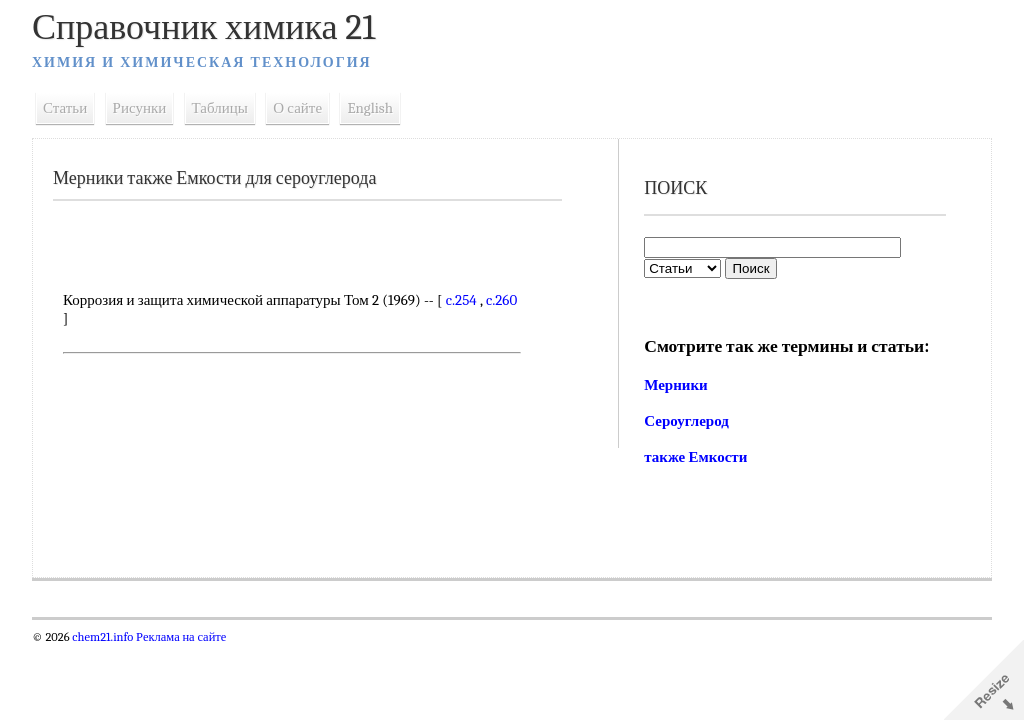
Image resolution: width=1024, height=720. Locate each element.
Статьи (65, 108)
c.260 (501, 300)
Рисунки (140, 108)
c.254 (461, 300)
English (370, 108)
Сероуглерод (686, 421)
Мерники (676, 385)
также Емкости (695, 457)
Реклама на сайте (179, 637)
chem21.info (102, 637)
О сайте (297, 108)
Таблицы (220, 108)
